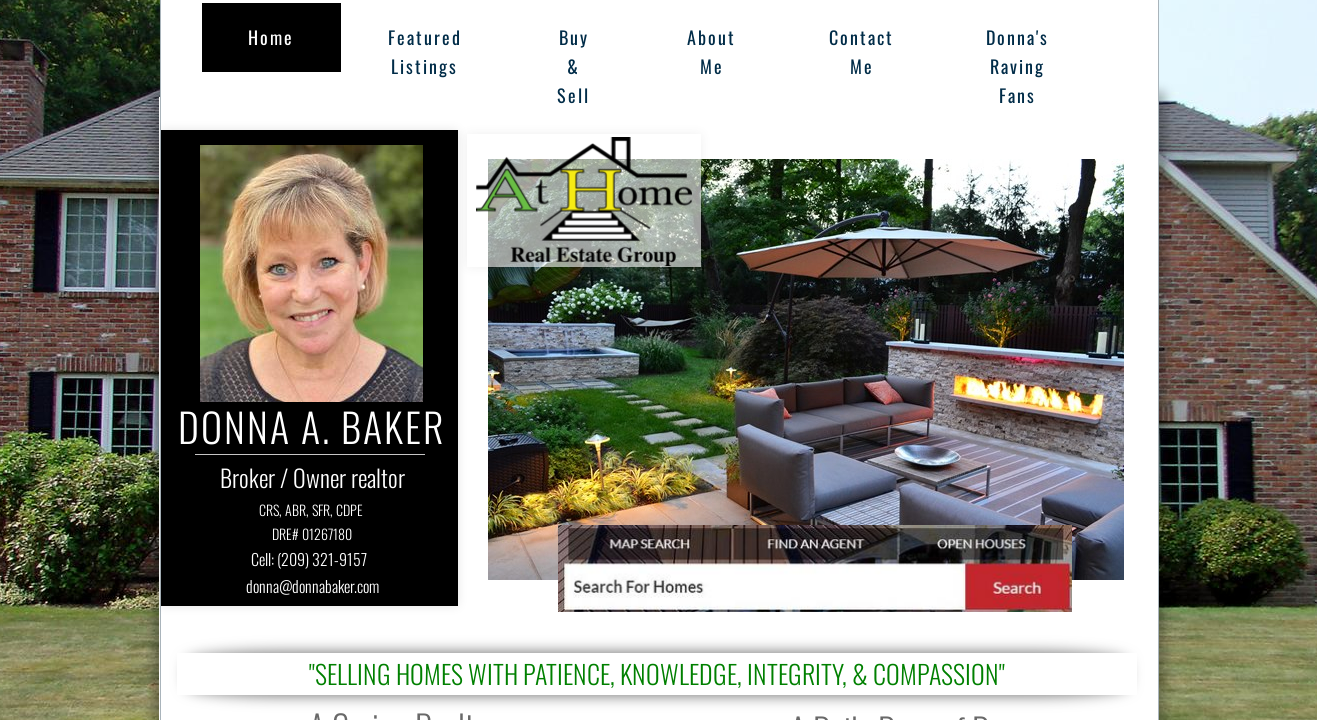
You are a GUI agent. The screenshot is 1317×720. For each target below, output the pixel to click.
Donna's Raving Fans (1017, 66)
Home (271, 37)
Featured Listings (425, 51)
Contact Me (861, 51)
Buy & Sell (573, 66)
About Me (711, 51)
